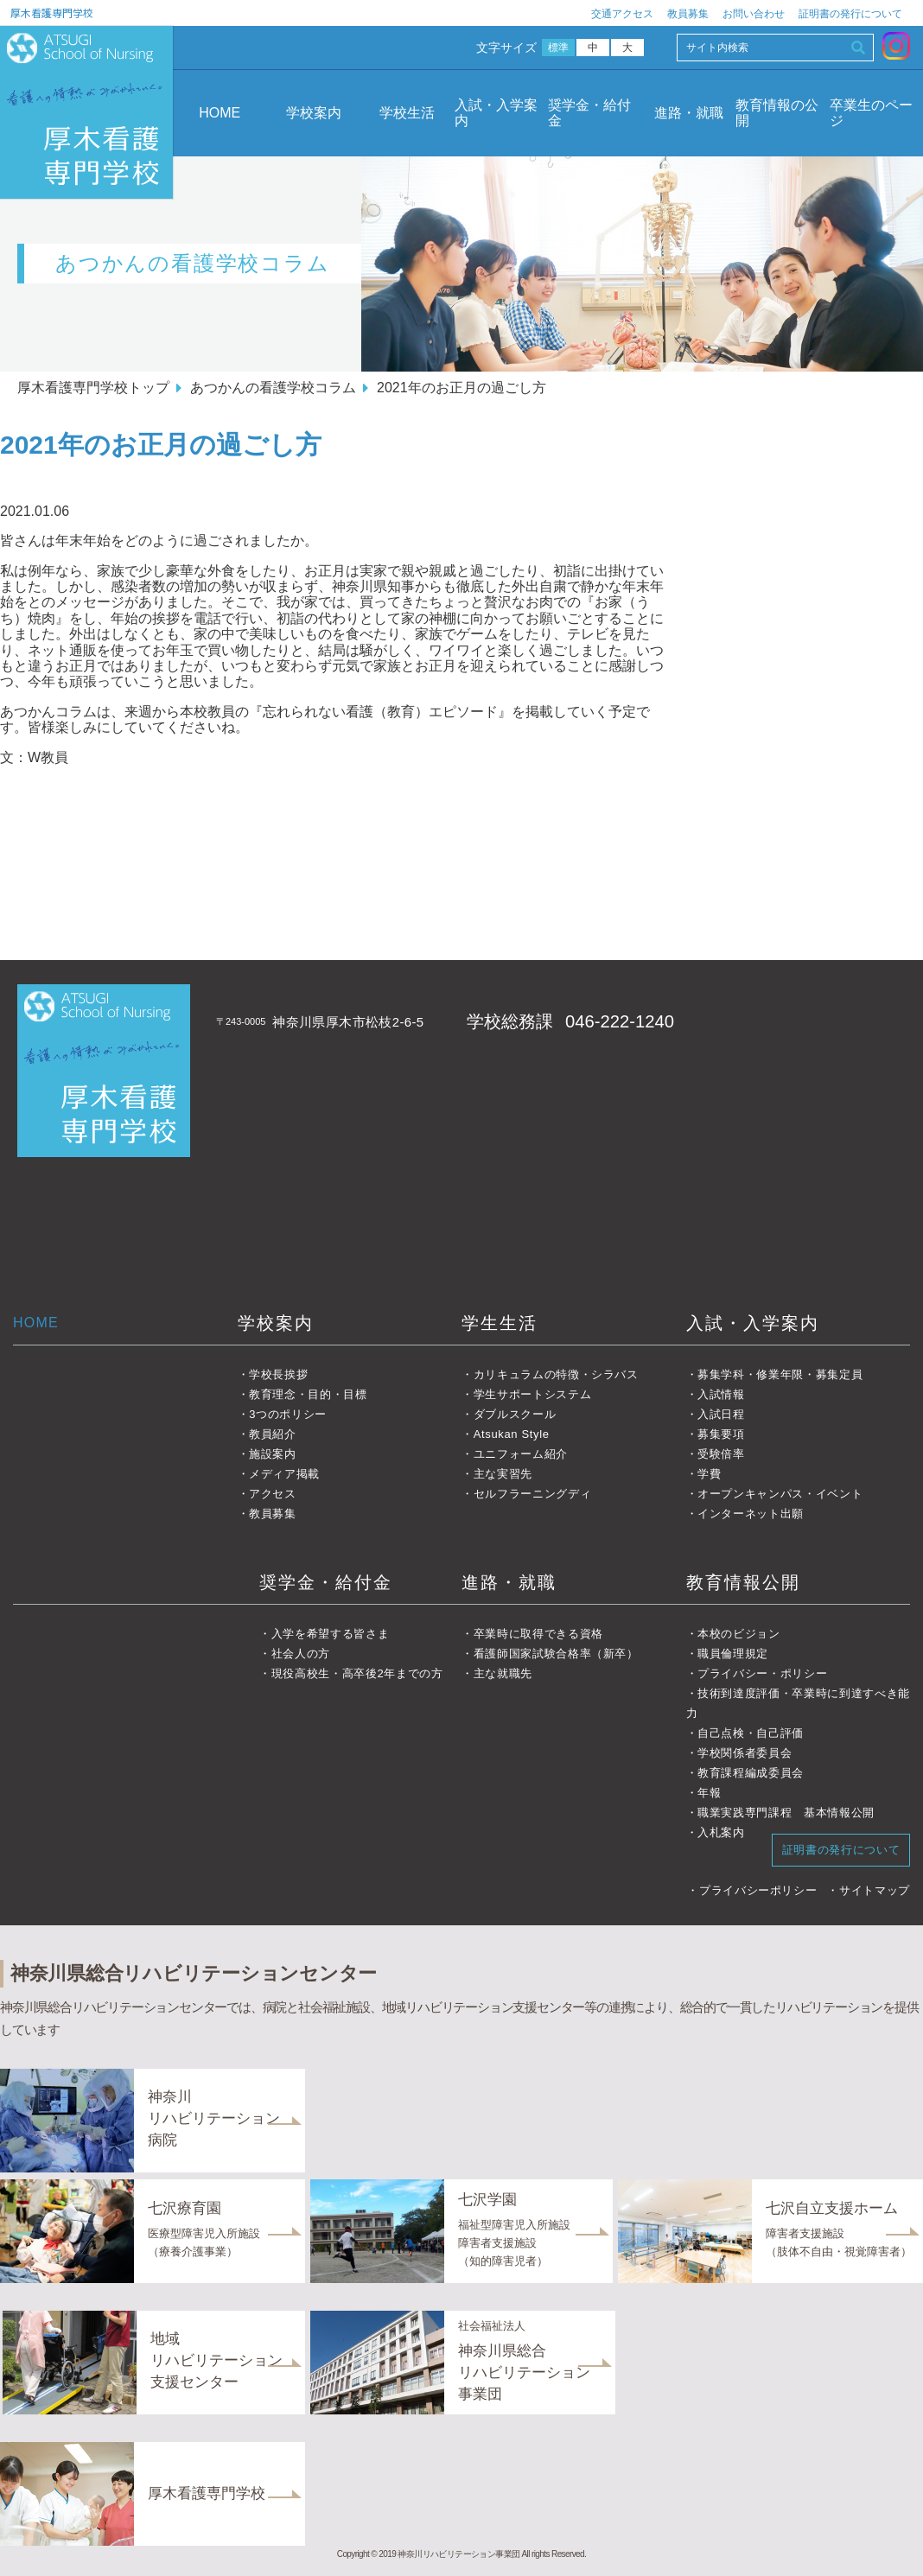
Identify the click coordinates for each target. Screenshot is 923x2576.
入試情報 (721, 1394)
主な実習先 (503, 1473)
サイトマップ (874, 1890)
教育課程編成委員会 (750, 1772)
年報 (709, 1792)
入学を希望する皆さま (330, 1633)
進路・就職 (688, 112)
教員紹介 (272, 1434)
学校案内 (313, 112)
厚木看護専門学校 (51, 12)
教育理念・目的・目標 (308, 1394)
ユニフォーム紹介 (521, 1453)
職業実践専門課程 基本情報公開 (786, 1812)
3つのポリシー (288, 1414)
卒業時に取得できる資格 (538, 1633)
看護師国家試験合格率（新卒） (556, 1653)
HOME (219, 112)
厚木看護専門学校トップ (93, 387)
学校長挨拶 (278, 1374)
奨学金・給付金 (589, 113)
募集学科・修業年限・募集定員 (780, 1374)
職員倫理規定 (732, 1653)
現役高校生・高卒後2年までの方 (357, 1673)
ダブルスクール (515, 1414)
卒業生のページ (871, 113)
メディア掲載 (284, 1473)
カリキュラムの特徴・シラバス (556, 1374)
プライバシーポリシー (758, 1890)
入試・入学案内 (496, 113)
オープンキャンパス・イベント (780, 1493)
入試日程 (721, 1414)
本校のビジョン (738, 1633)
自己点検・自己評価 (750, 1733)
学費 (709, 1473)
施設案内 (272, 1453)
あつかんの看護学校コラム (273, 387)
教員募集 (688, 14)
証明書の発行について (850, 14)
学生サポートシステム (533, 1394)
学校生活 (407, 112)
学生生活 (499, 1323)
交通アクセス (622, 14)
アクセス (272, 1493)
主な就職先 (503, 1673)
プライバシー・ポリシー (762, 1673)
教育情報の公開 (776, 113)
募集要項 (721, 1434)
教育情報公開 (743, 1582)
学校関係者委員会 (744, 1752)
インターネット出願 (750, 1513)
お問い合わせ (753, 14)
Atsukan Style (512, 1434)
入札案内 (721, 1832)
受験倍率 (721, 1453)
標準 (559, 47)
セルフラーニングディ (533, 1493)
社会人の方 (300, 1653)
